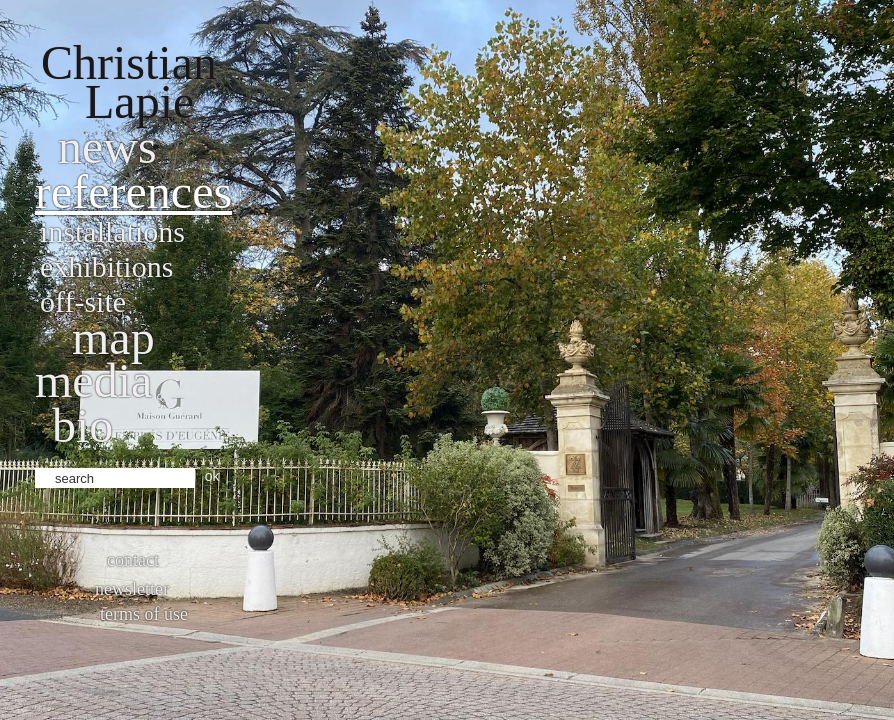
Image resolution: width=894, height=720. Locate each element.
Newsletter (132, 589)
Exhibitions (106, 266)
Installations (112, 231)
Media (93, 380)
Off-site (83, 301)
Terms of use (144, 614)
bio (82, 425)
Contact (133, 560)
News (107, 146)
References (133, 191)
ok (212, 476)
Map (113, 337)
